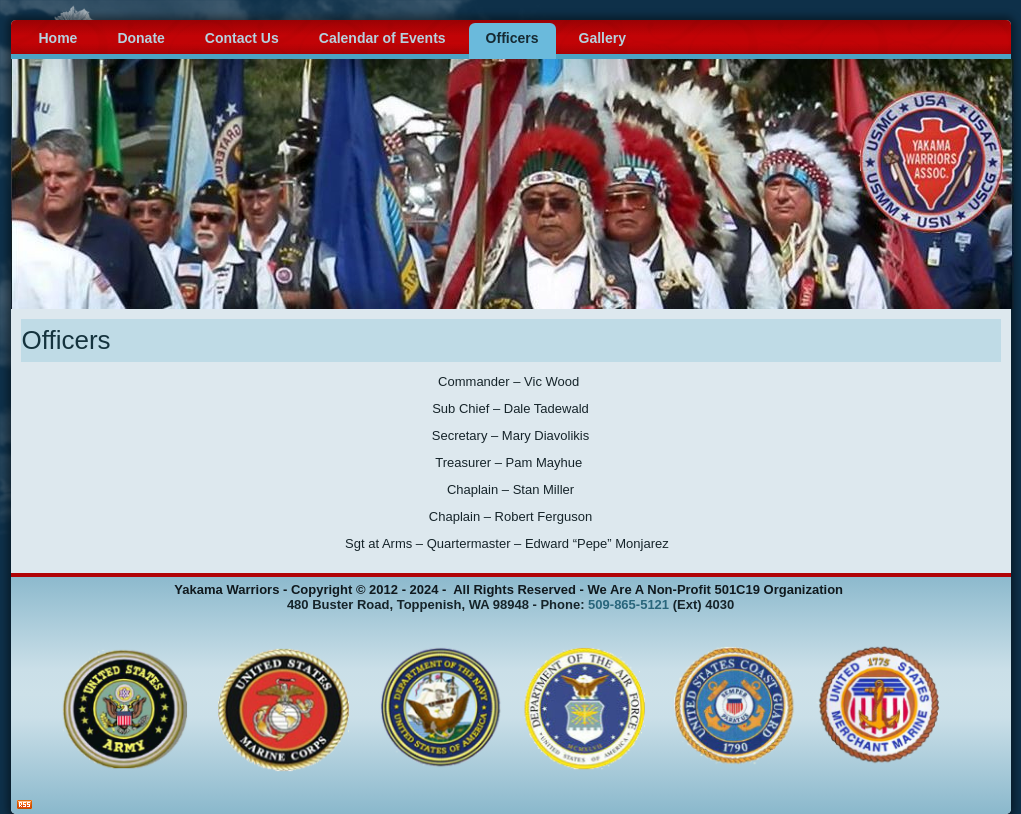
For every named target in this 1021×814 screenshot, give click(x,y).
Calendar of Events (382, 38)
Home (58, 38)
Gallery (602, 38)
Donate (140, 38)
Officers (512, 38)
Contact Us (242, 38)
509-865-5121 (628, 604)
